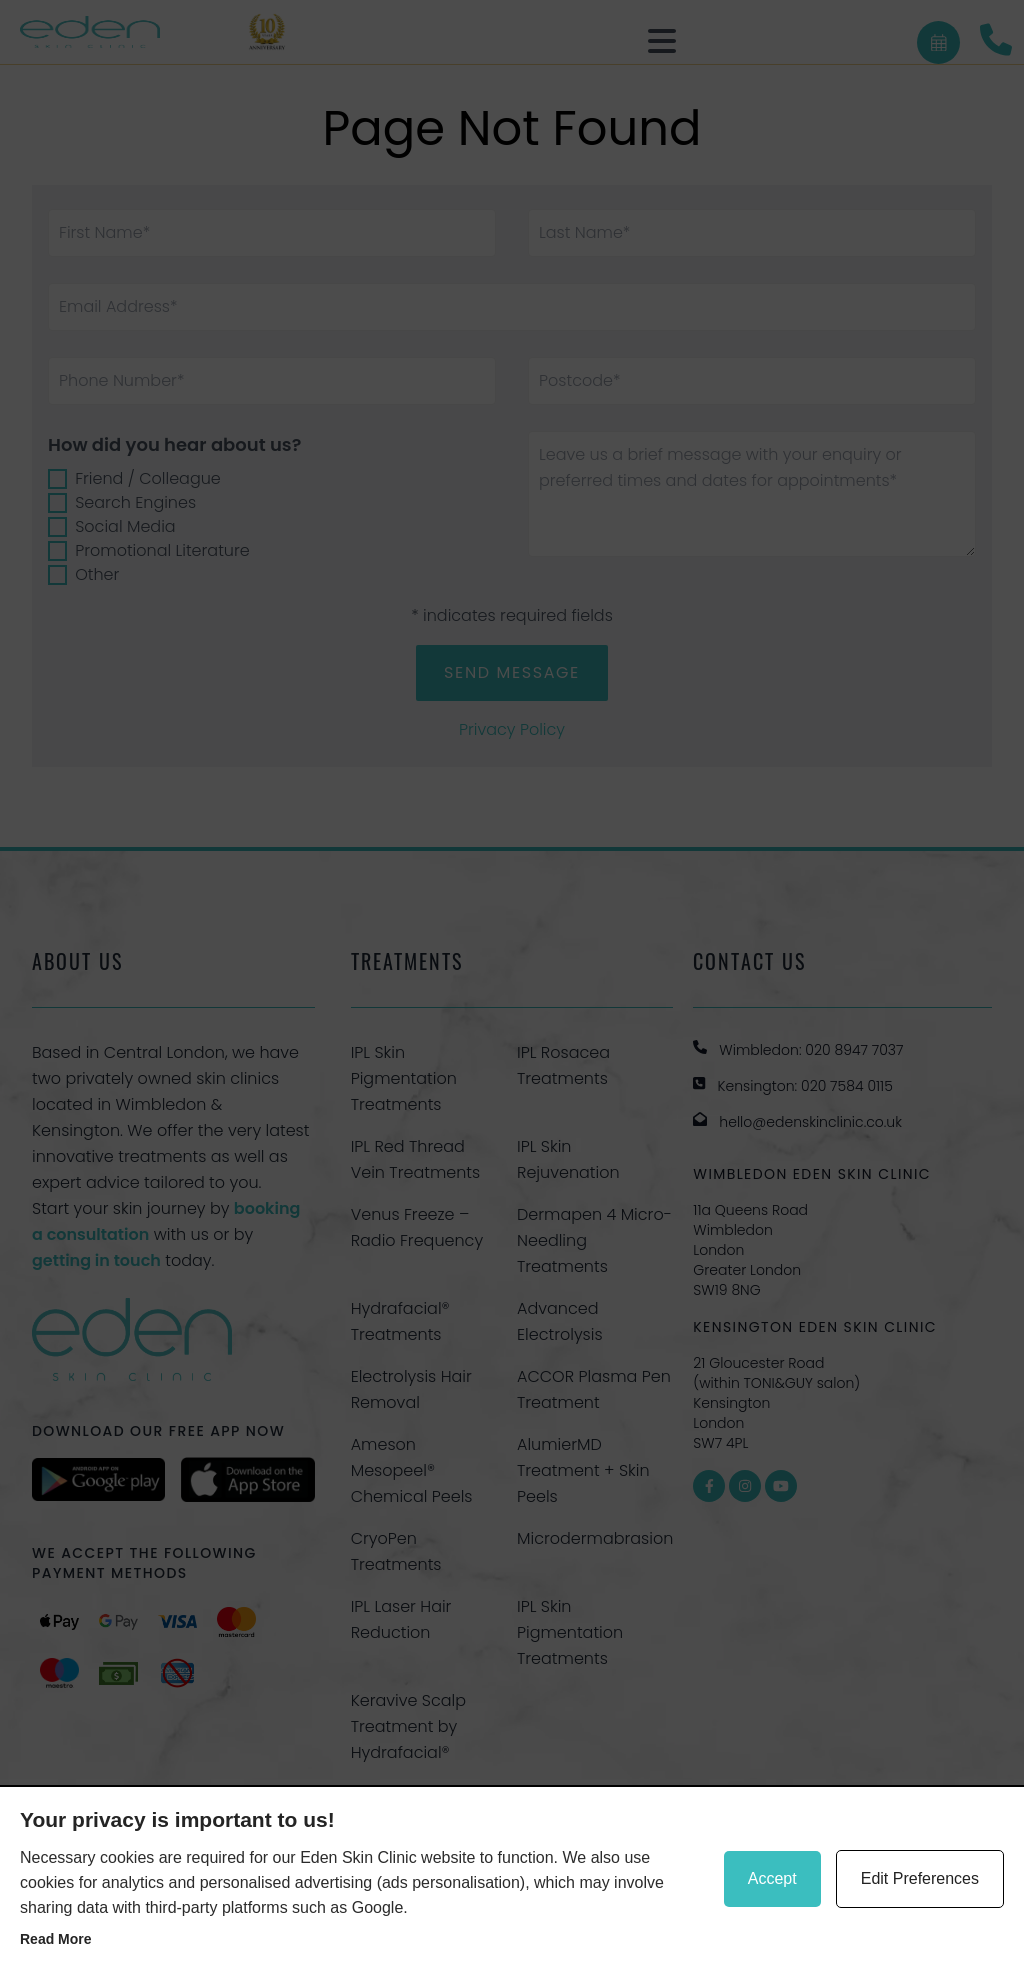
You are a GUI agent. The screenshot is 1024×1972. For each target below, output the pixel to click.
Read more (56, 1939)
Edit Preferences (920, 1878)
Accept (772, 1878)
